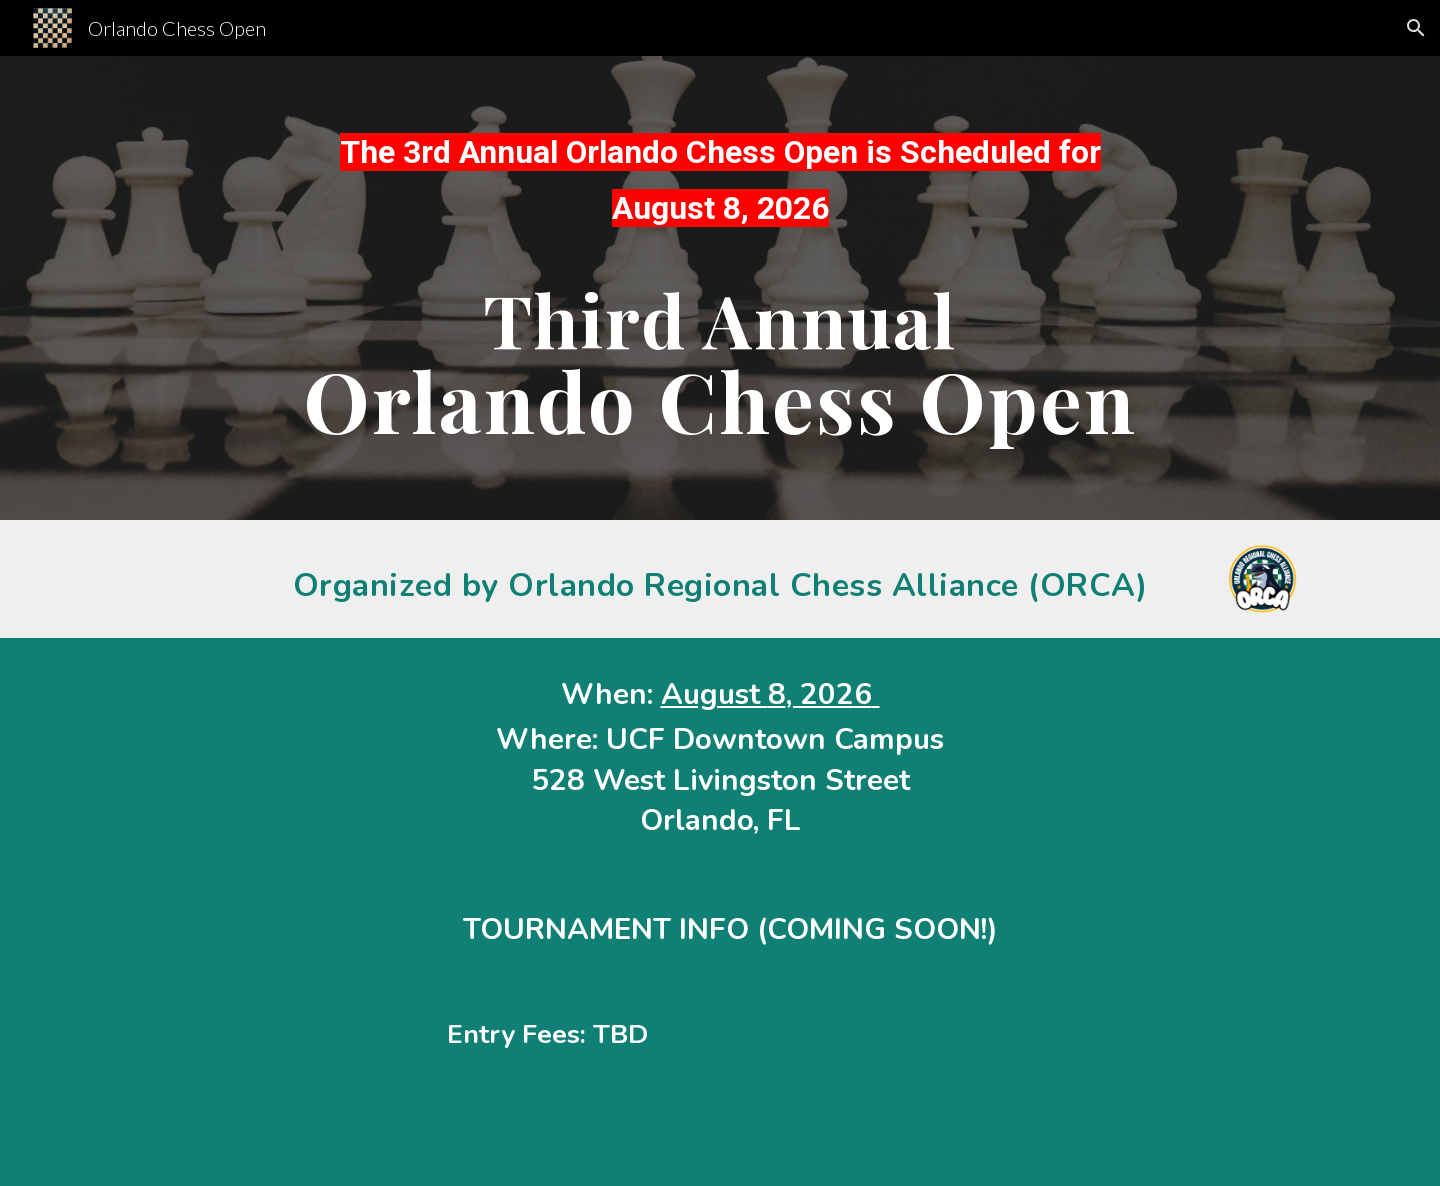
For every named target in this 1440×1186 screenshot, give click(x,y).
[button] (1416, 28)
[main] (720, 189)
